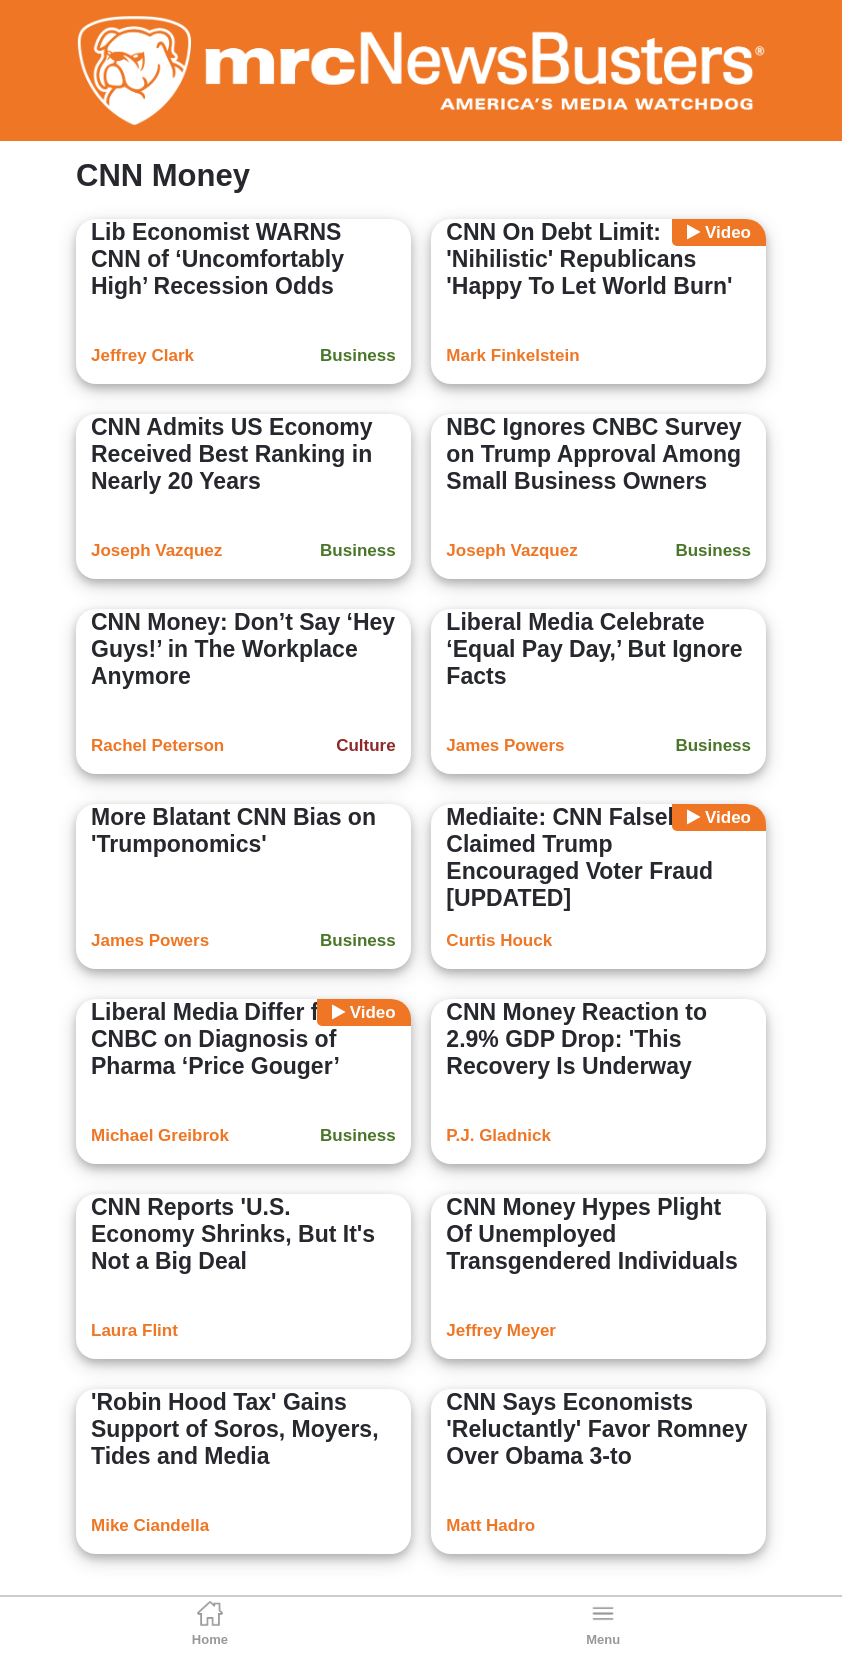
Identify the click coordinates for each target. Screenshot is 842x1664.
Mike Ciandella (150, 1525)
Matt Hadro (490, 1525)
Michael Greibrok (160, 1135)
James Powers (505, 745)
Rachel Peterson (157, 745)
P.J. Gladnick (498, 1135)
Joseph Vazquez (156, 550)
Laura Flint (134, 1330)
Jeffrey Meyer (501, 1330)
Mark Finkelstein (512, 355)
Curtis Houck (499, 940)
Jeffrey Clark (142, 355)
